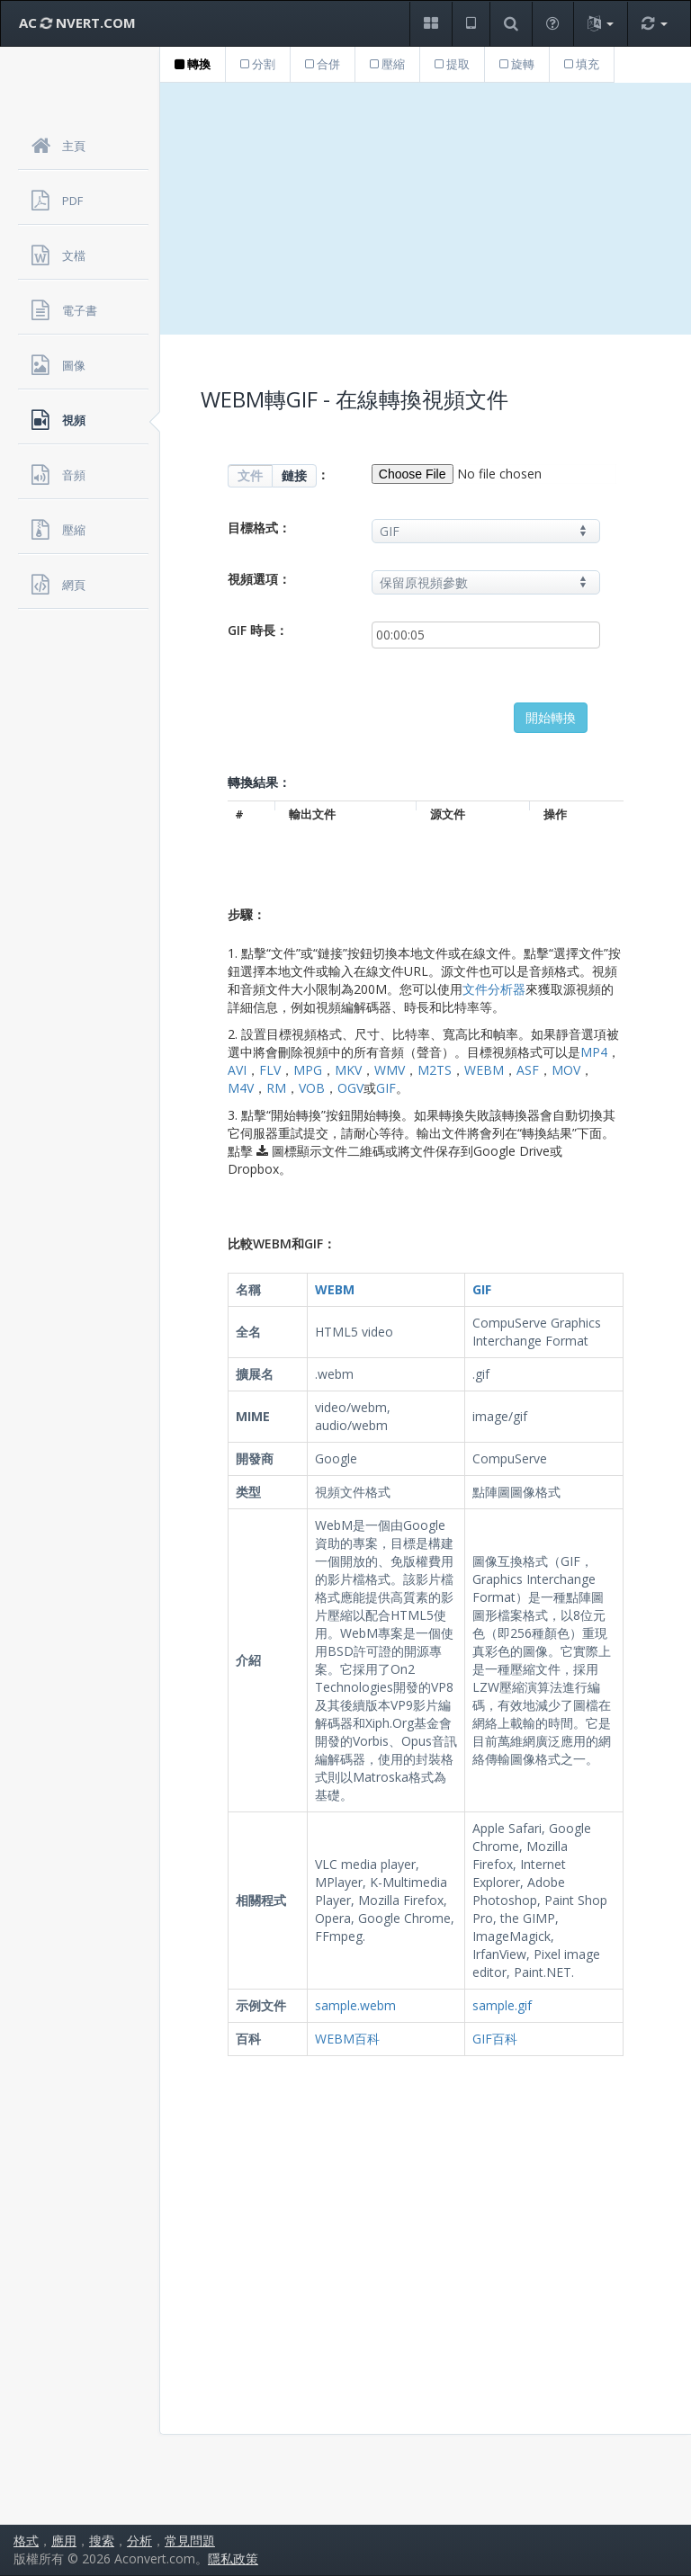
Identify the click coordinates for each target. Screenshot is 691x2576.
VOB (312, 1087)
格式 (26, 2540)
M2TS (434, 1069)
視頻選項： (259, 578)
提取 (452, 64)
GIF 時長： (258, 630)
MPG (307, 1069)
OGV (350, 1087)
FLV (270, 1069)
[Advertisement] (425, 209)
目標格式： (259, 527)
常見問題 (190, 2540)
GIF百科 (494, 2038)
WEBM (484, 1069)
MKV (348, 1069)
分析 (139, 2540)
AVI (237, 1069)
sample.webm (355, 2005)
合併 (322, 64)
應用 (63, 2540)
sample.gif (502, 2005)
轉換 (193, 64)
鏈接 (294, 475)
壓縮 (387, 64)
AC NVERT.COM (77, 22)
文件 (250, 475)
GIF (386, 1087)
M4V (241, 1087)
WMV (389, 1069)
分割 (257, 64)
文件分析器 (493, 988)
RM (276, 1087)
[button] (430, 24)
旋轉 (516, 64)
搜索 (101, 2540)
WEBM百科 (347, 2038)
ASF (527, 1069)
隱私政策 (233, 2558)
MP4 (593, 1051)
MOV (566, 1069)
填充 (581, 64)
